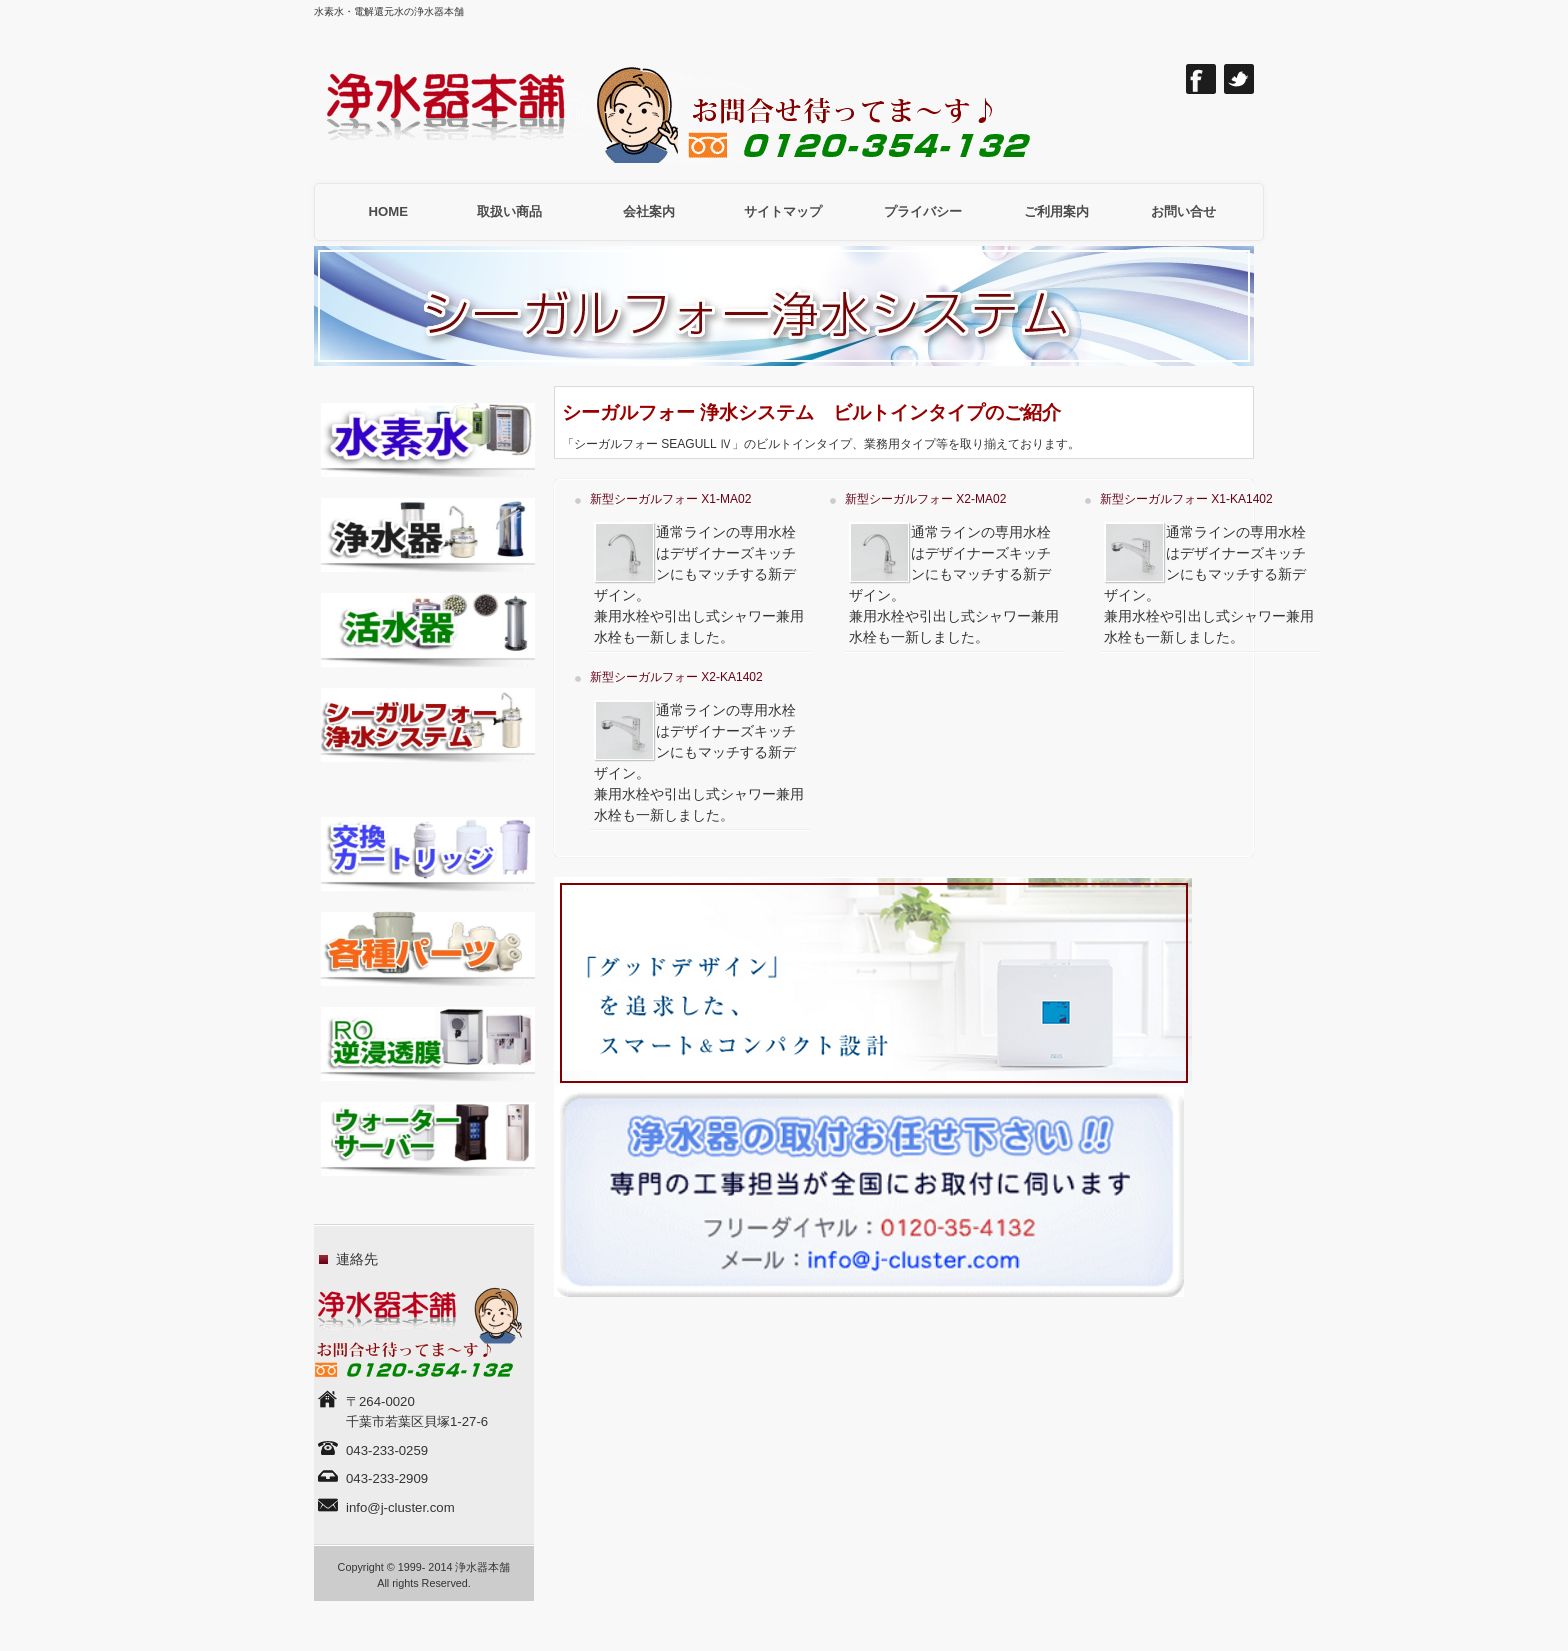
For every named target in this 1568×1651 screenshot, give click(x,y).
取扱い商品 (509, 211)
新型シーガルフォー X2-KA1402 (676, 677)
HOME (389, 211)
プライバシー (923, 211)
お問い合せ (1183, 211)
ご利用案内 (1056, 211)
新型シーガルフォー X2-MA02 (925, 499)
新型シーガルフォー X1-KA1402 (1186, 499)
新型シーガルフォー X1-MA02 (670, 499)
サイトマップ (783, 211)
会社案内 (649, 211)
